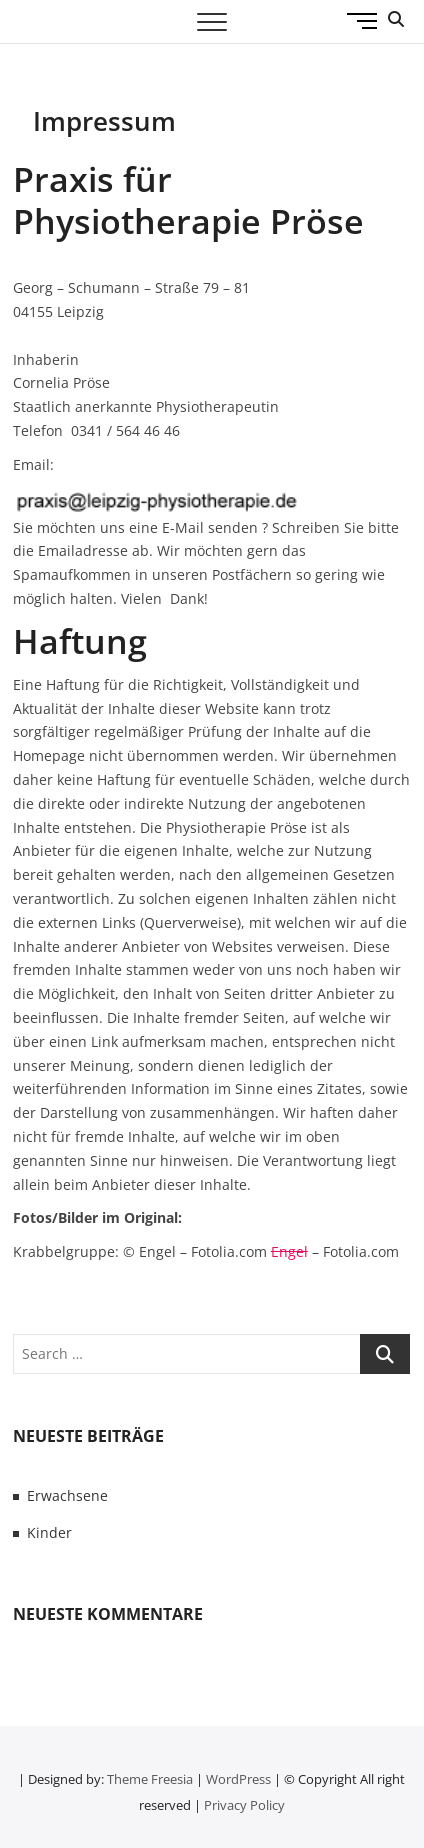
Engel (289, 1251)
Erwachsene (67, 1495)
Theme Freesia (150, 1779)
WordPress (238, 1779)
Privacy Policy (244, 1805)
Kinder (49, 1532)
